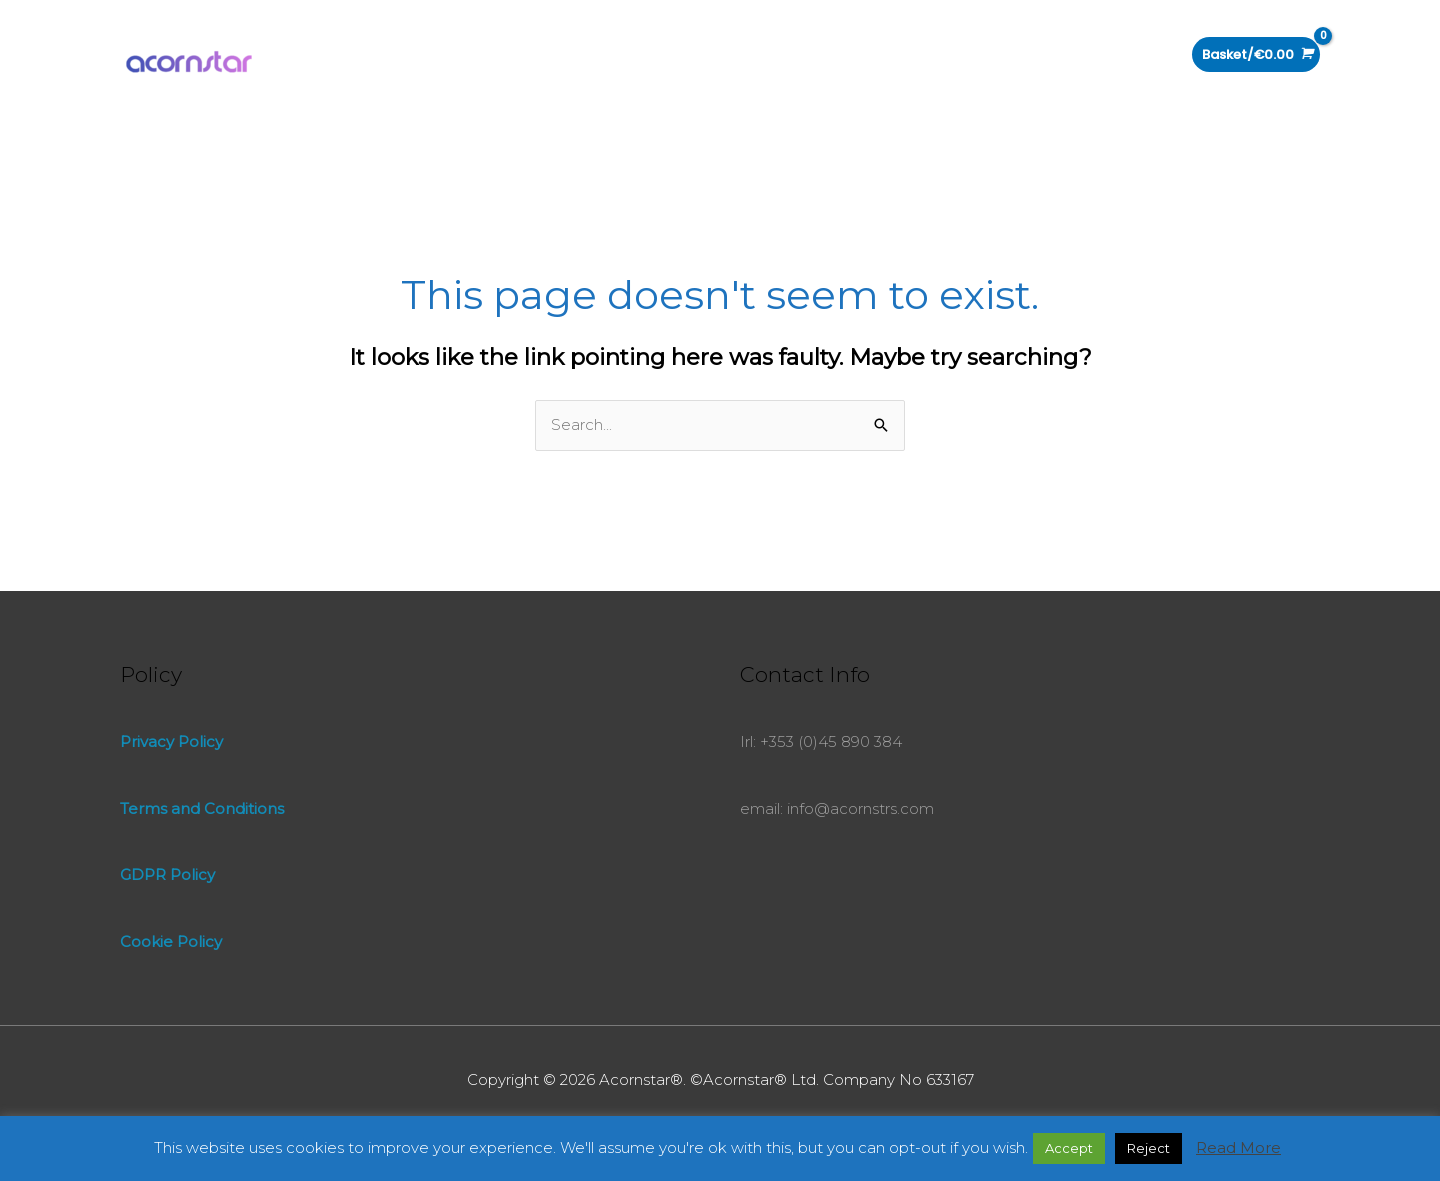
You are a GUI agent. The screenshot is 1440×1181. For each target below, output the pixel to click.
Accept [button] (1069, 1148)
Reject (1148, 1148)
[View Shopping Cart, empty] (1256, 54)
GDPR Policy (167, 874)
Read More (1238, 1147)
